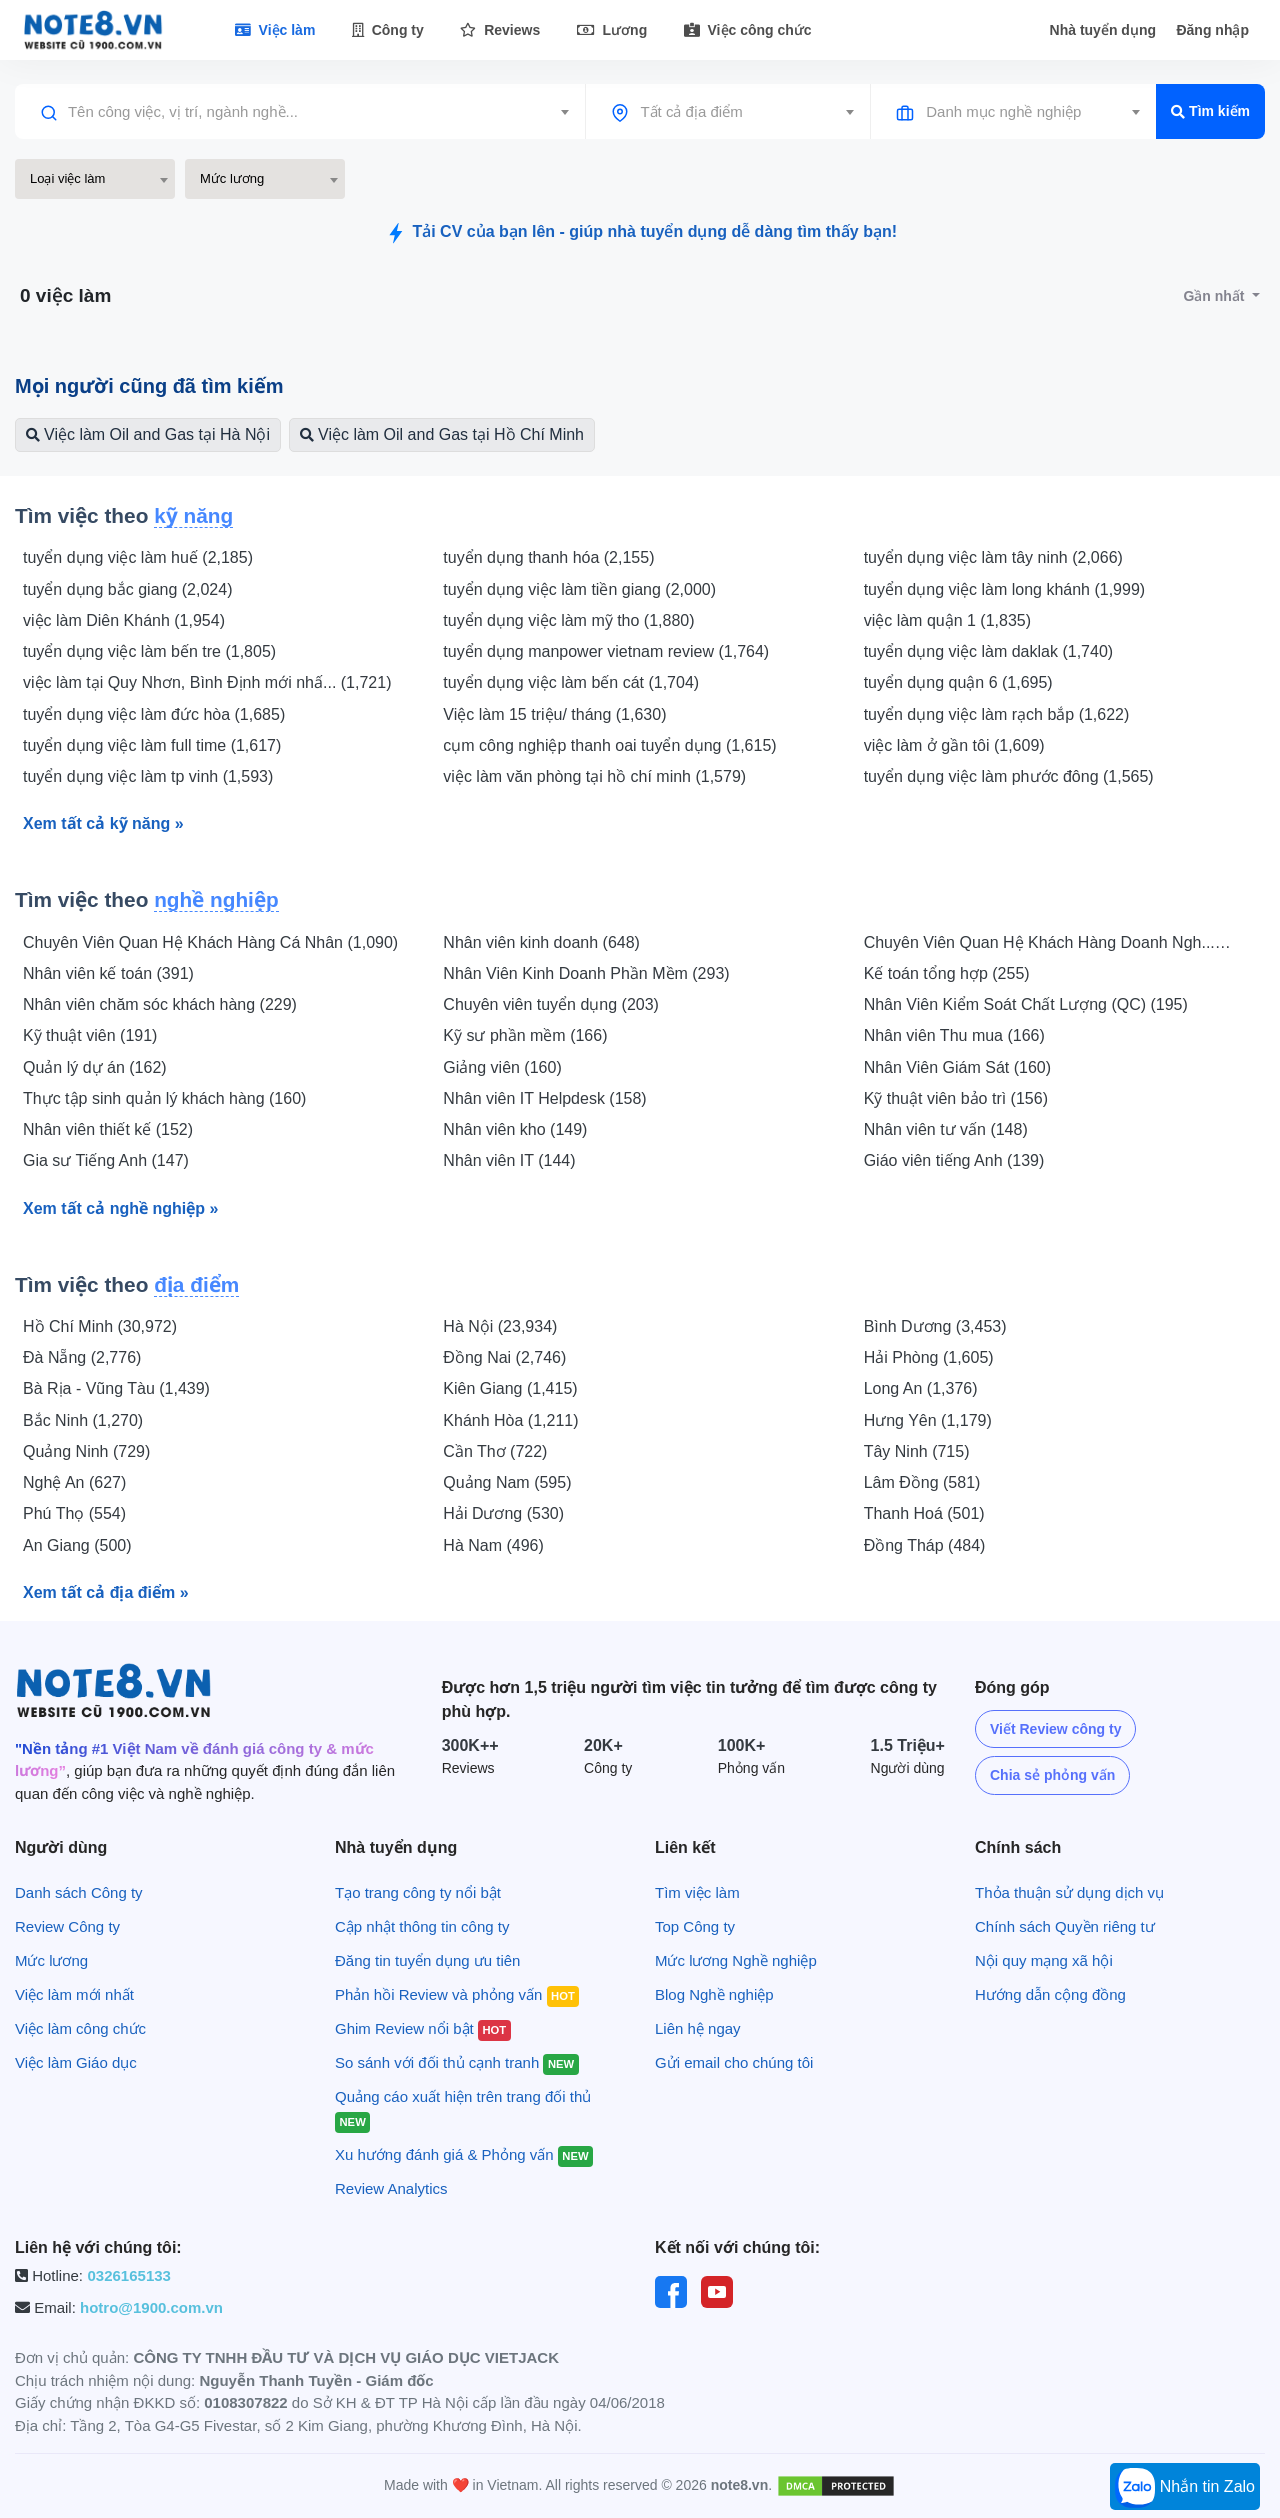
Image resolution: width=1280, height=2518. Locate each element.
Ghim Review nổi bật (423, 2028)
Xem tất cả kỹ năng (103, 823)
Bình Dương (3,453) (935, 1326)
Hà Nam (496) (493, 1545)
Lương (612, 30)
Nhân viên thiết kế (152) (108, 1129)
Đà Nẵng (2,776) (82, 1357)
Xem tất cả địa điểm (106, 1592)
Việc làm (275, 30)
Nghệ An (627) (74, 1482)
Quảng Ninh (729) (86, 1451)
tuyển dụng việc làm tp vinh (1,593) (148, 776)
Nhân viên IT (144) (509, 1160)
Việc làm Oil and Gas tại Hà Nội (148, 434)
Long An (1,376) (921, 1388)
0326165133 (128, 2275)
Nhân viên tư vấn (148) (946, 1129)
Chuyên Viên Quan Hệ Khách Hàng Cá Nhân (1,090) (210, 942)
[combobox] (300, 112)
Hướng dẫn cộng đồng (1050, 1994)
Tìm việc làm (697, 1892)
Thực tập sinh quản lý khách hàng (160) (164, 1098)
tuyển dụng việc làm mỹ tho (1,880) (568, 620)
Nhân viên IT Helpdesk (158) (544, 1098)
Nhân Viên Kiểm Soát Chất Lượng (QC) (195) (1026, 1004)
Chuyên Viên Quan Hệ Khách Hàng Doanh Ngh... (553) (1039, 944)
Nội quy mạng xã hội (1044, 1960)
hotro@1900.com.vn (151, 2307)
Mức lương (51, 1960)
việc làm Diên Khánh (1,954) (124, 620)
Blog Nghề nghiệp (714, 1994)
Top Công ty (695, 1926)
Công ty (388, 30)
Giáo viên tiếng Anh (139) (954, 1160)
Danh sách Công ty (79, 1892)
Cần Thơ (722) (495, 1451)
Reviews (500, 30)
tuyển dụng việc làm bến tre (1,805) (149, 651)
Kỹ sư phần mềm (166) (525, 1035)
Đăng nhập (1212, 30)
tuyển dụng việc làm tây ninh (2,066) (993, 557)
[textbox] (300, 112)
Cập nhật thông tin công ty (422, 1926)
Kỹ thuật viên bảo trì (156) (956, 1098)
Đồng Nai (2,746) (504, 1357)
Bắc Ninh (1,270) (83, 1420)
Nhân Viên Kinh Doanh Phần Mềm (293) (586, 973)
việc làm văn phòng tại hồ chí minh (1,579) (594, 776)
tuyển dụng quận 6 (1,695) (958, 682)
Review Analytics (391, 2188)
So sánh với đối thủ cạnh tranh (457, 2062)
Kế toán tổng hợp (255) (947, 973)
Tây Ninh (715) (917, 1451)
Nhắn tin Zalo (1185, 2488)
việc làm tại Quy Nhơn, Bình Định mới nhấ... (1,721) (207, 682)
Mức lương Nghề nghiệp (736, 1960)
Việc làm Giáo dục (76, 2062)
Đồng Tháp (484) (925, 1545)
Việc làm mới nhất (74, 1994)
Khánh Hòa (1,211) (510, 1420)
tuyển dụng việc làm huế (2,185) (138, 557)
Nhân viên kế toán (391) (108, 973)
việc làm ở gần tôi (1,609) (954, 745)
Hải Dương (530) (503, 1513)
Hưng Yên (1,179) (928, 1420)
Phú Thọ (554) (74, 1513)
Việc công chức (748, 30)
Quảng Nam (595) (507, 1482)
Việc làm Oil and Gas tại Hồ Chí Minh (442, 434)
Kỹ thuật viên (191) (90, 1035)
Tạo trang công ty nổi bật (418, 1892)
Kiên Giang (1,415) (510, 1388)
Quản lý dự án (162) (95, 1067)
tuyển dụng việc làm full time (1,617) (152, 745)
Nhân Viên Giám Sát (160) (957, 1067)
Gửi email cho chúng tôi (734, 2062)
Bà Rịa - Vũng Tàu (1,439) (116, 1388)
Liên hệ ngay (698, 2028)
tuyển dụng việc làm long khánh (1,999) (1004, 589)
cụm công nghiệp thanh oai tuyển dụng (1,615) (609, 745)
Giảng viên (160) (502, 1067)
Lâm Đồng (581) (922, 1482)
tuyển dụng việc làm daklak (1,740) (988, 651)
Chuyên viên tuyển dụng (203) (551, 1004)
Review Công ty (67, 1926)
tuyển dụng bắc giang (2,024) (127, 589)
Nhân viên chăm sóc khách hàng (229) (160, 1004)
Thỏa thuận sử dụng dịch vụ (1069, 1892)
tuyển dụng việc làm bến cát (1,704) (571, 682)
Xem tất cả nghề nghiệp (120, 1208)
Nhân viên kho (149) (515, 1129)
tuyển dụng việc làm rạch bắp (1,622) (997, 714)
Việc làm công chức (80, 2028)
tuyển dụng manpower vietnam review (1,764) (606, 651)
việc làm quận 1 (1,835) (947, 620)
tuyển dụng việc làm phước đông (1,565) (1009, 776)
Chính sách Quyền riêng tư (1065, 1926)
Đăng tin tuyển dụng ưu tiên (427, 1960)
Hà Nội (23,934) (500, 1326)
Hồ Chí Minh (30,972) (100, 1326)
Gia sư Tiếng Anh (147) (106, 1160)
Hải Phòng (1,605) (929, 1357)
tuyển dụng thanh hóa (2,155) (548, 557)
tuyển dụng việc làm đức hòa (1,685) (154, 714)
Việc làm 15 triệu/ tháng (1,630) (554, 714)
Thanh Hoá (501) (924, 1513)
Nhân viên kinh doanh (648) (541, 942)
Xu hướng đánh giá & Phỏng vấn (464, 2154)
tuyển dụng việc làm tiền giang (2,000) (579, 589)
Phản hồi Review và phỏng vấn (457, 1994)
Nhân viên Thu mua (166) (954, 1035)
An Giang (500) (77, 1545)
